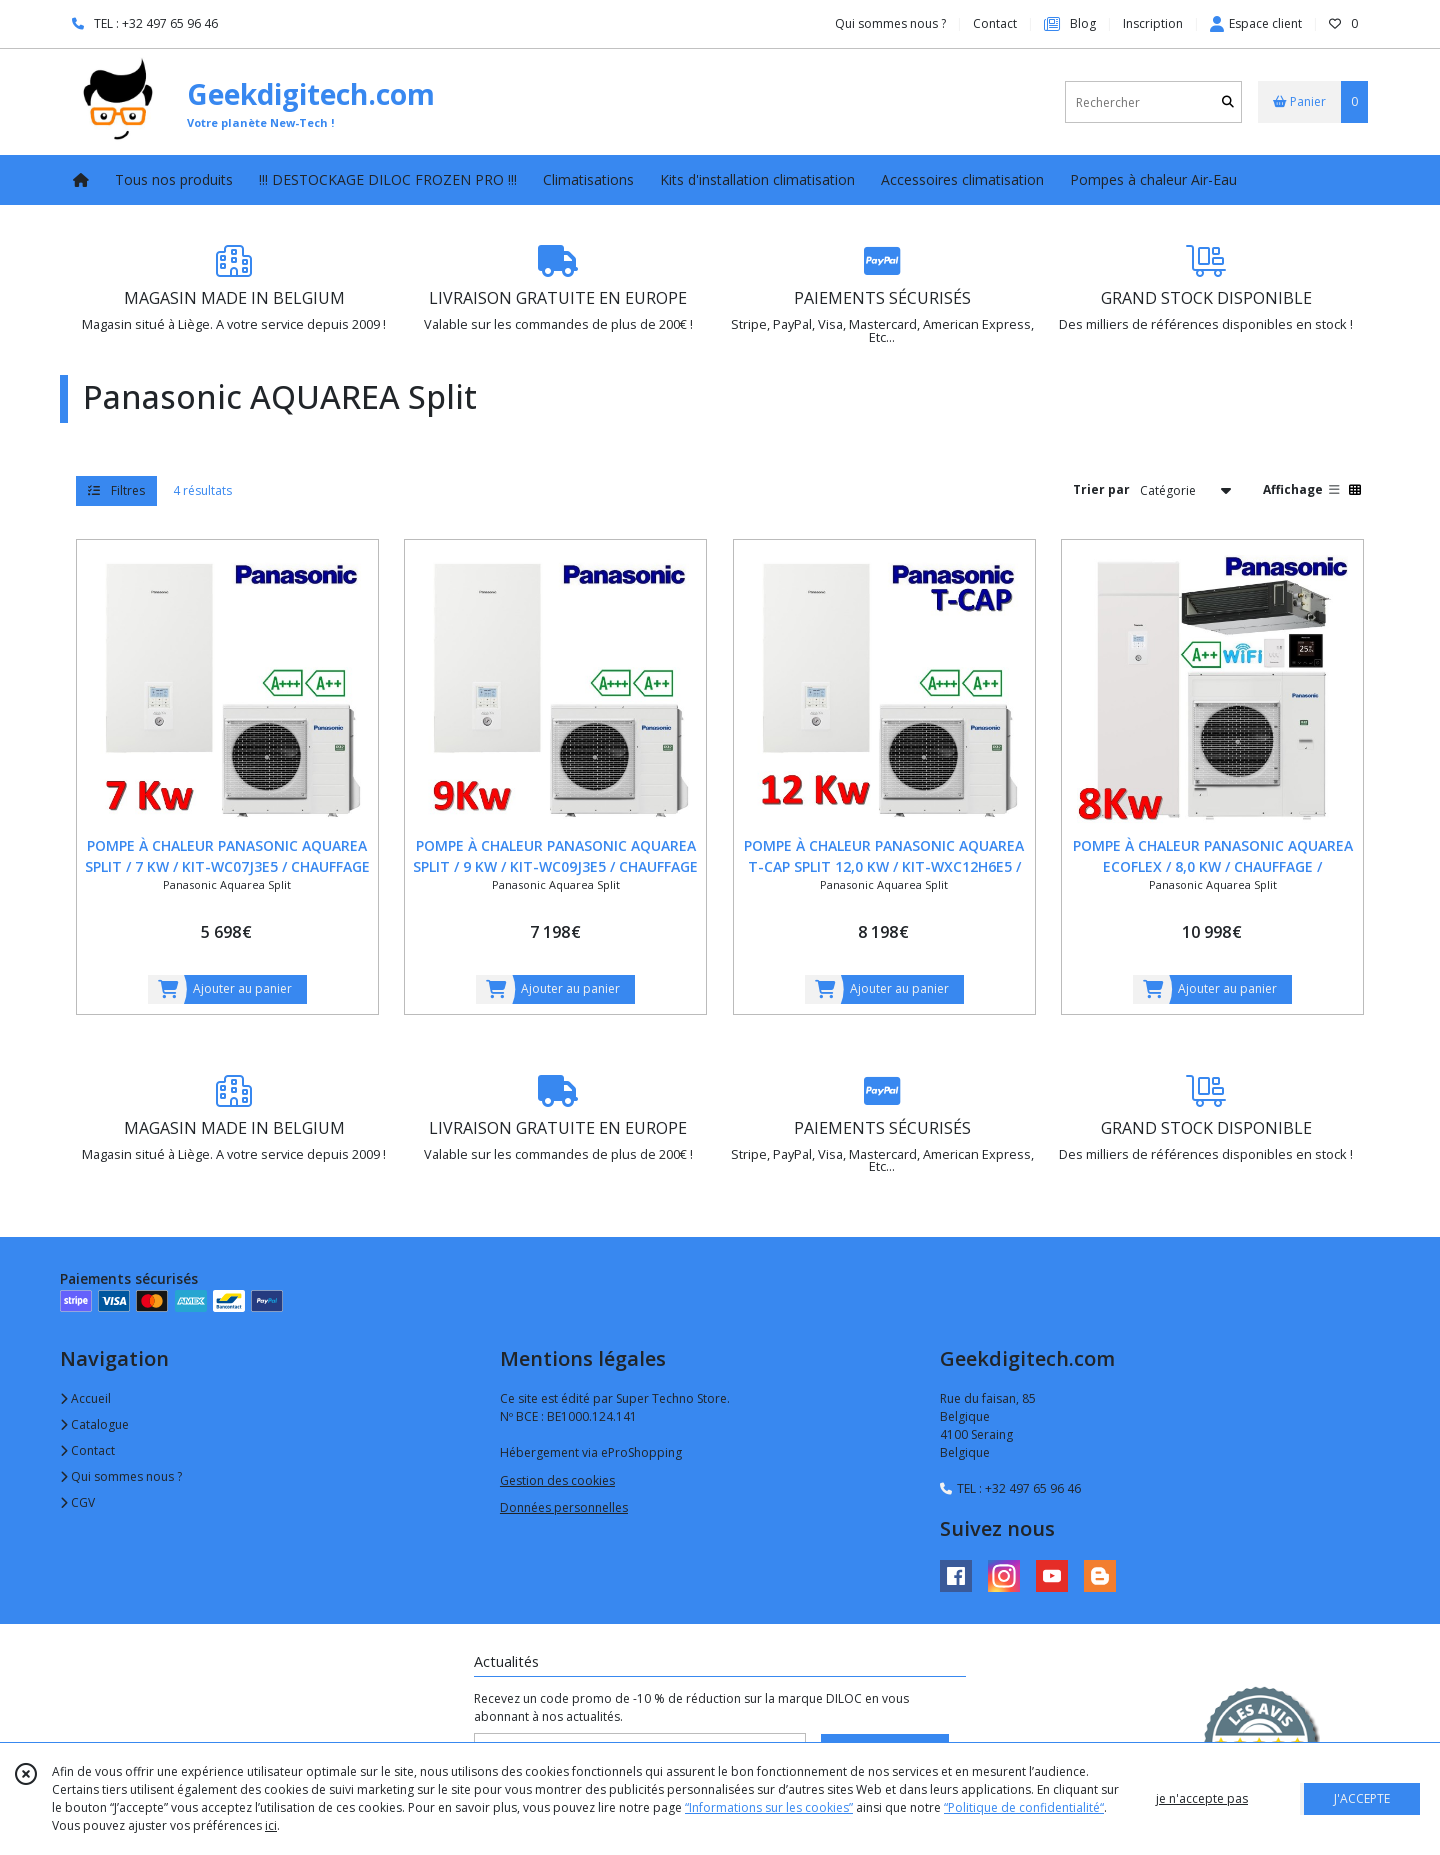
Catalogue (94, 1424)
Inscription (1153, 23)
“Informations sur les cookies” (769, 1807)
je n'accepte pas (1202, 1798)
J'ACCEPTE (1362, 1798)
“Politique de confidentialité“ (1024, 1807)
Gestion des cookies (557, 1480)
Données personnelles (564, 1507)
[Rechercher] (1228, 102)
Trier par (1101, 489)
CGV (77, 1502)
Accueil (85, 1398)
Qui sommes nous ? (121, 1476)
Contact (995, 23)
